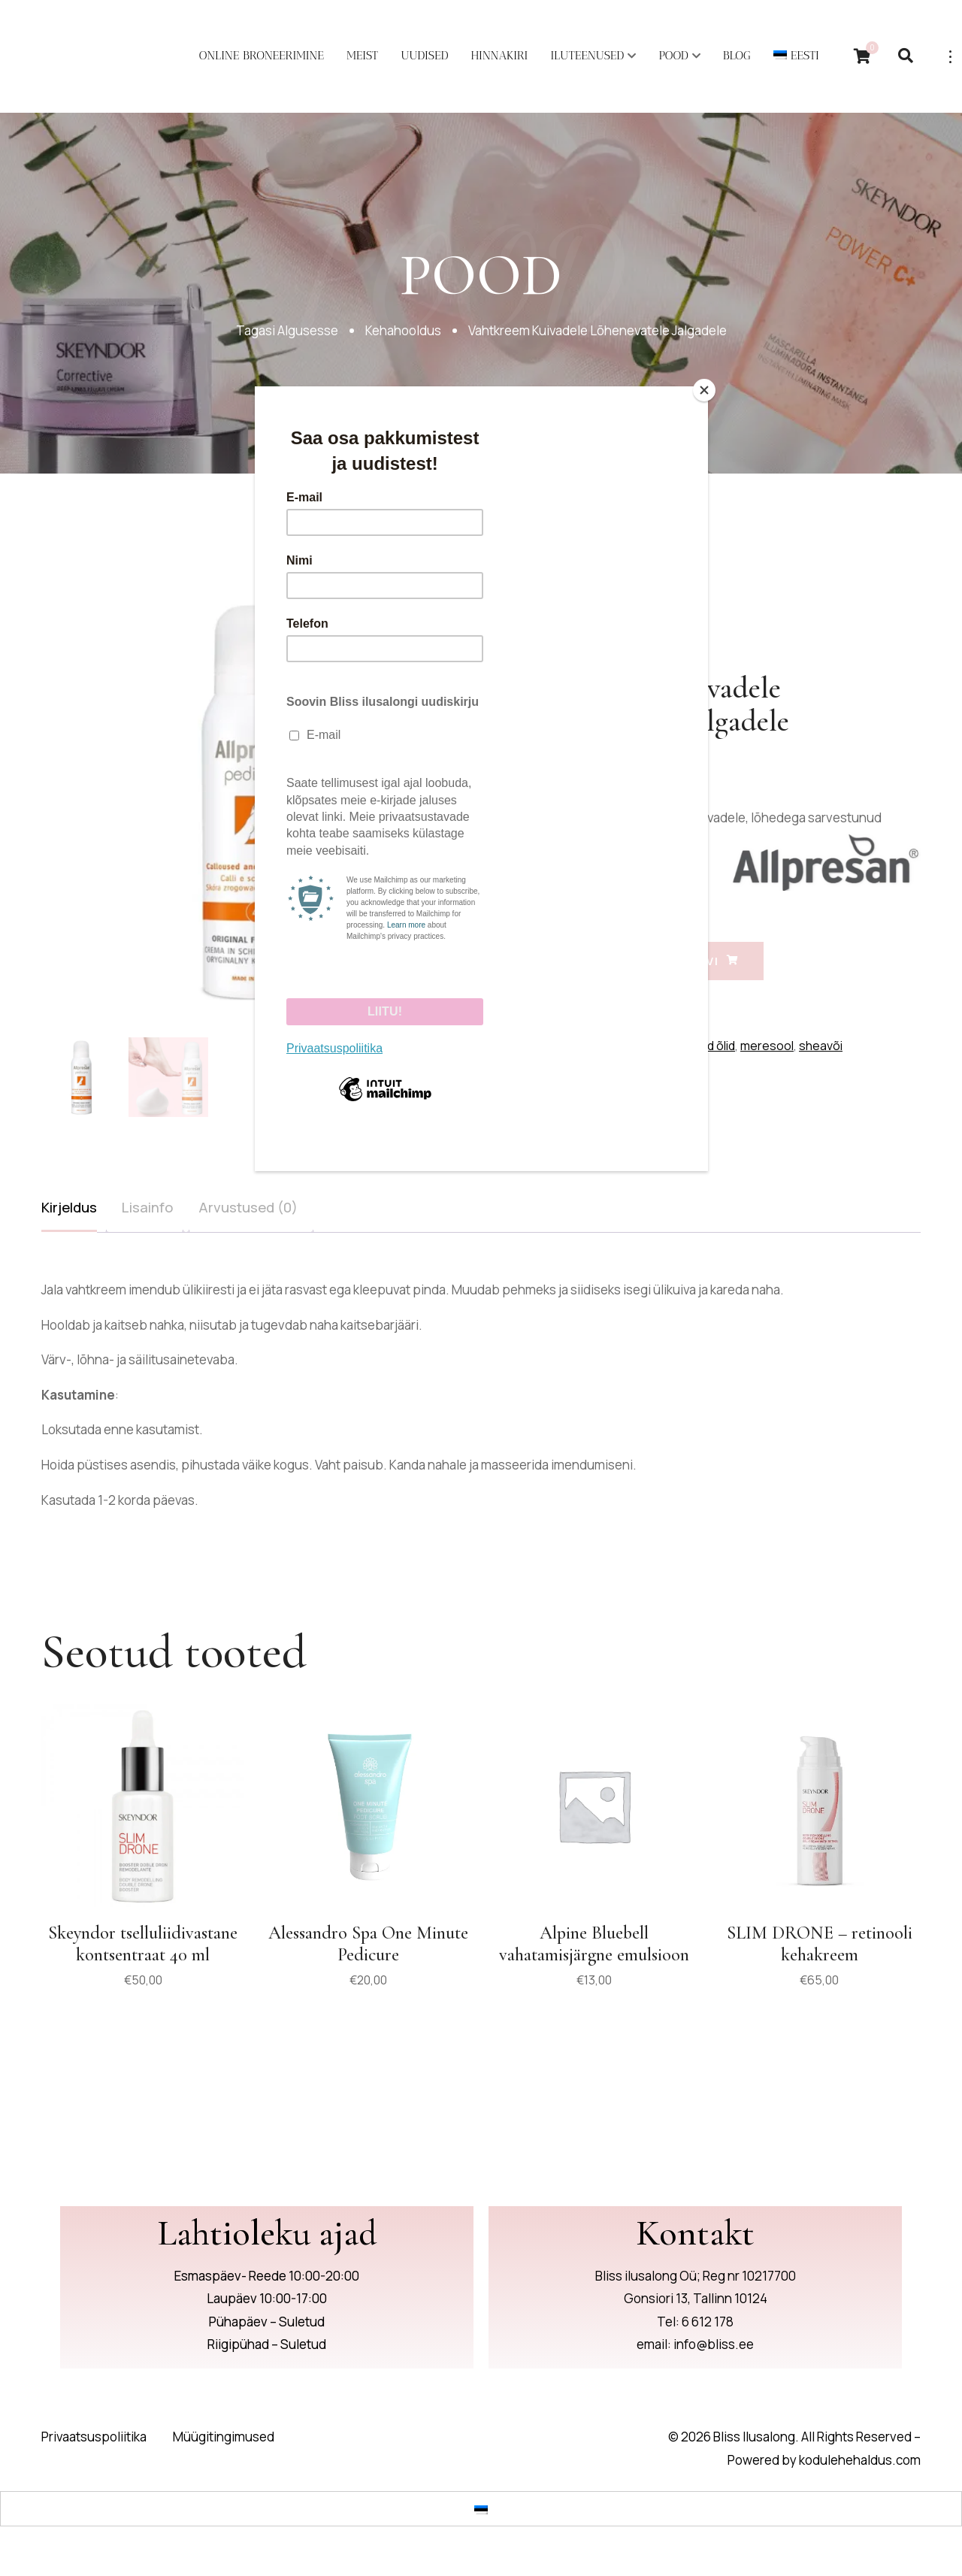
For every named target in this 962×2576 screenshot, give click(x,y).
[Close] (704, 390)
